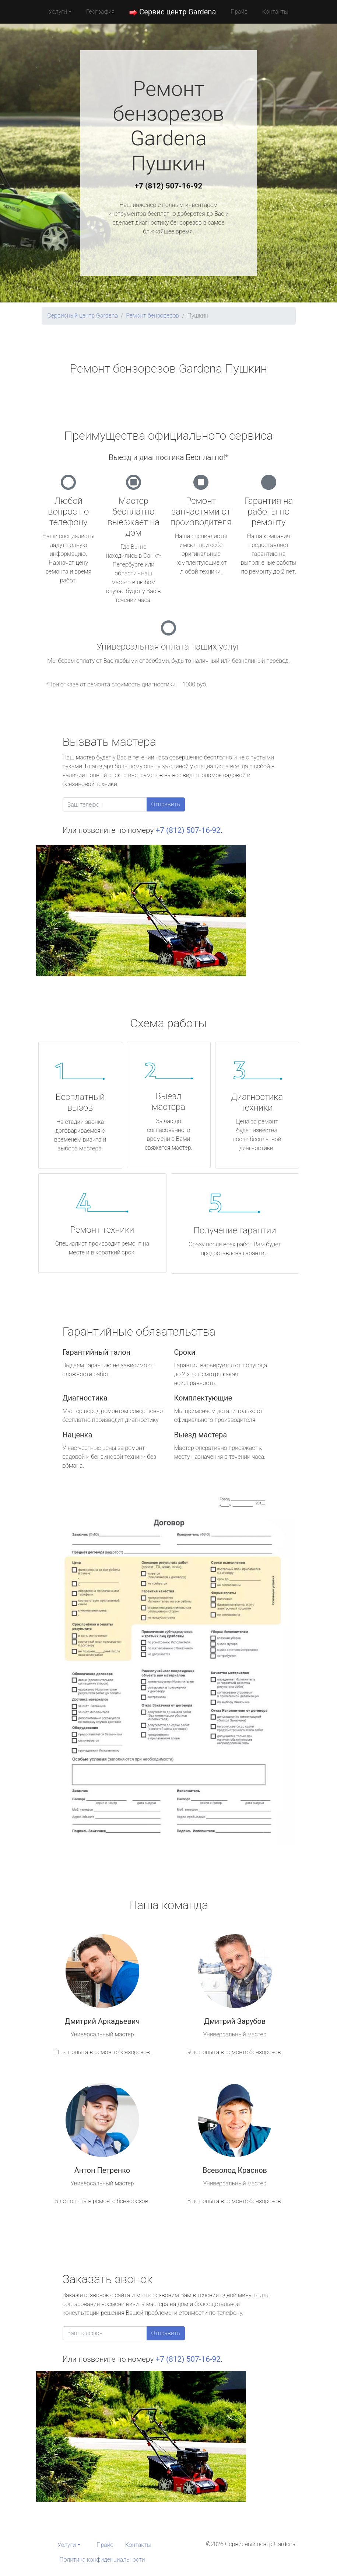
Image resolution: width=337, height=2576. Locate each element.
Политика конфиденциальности (102, 2559)
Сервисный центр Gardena (83, 315)
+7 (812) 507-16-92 (169, 185)
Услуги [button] (58, 11)
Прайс (239, 11)
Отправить (165, 804)
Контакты (275, 11)
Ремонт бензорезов (152, 315)
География (100, 11)
